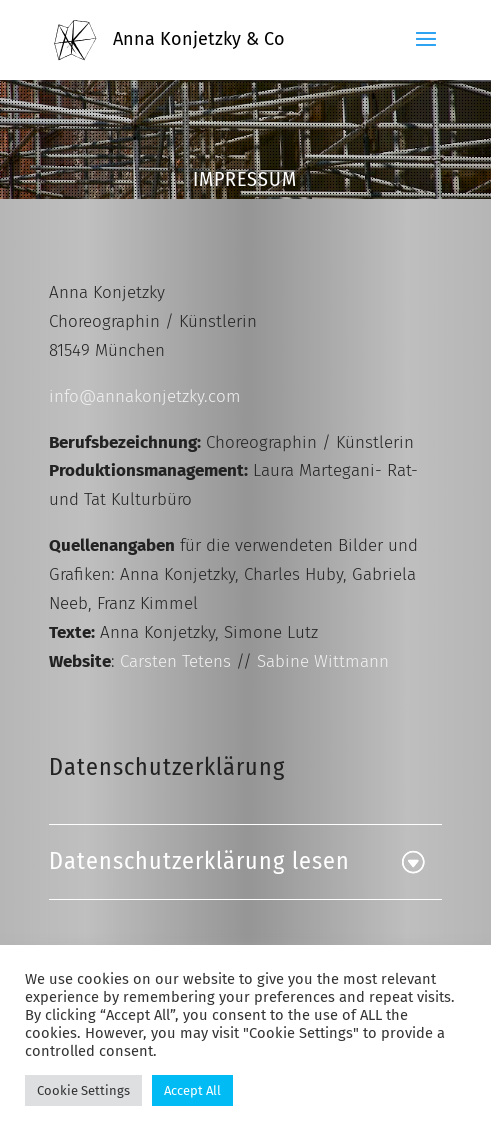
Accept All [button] (192, 1090)
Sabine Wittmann (323, 661)
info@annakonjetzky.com (145, 396)
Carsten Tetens (175, 661)
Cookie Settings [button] (83, 1090)
